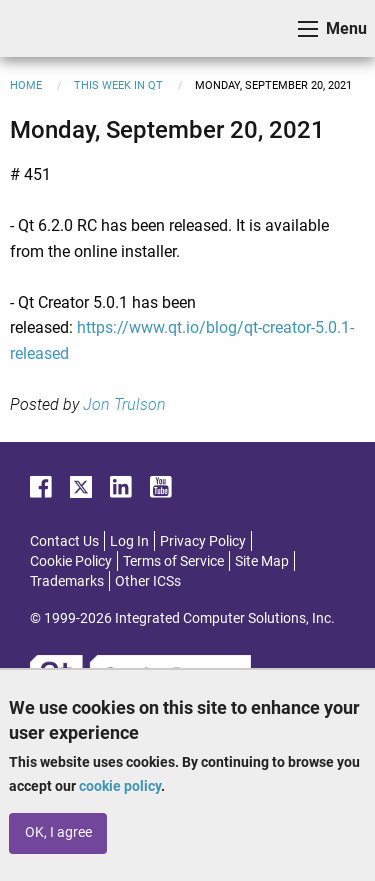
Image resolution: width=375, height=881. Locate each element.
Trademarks (67, 581)
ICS (46, 28)
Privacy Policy (203, 541)
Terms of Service (173, 561)
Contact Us (64, 541)
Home (26, 85)
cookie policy (120, 786)
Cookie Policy (71, 561)
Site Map (262, 561)
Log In (129, 541)
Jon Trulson (124, 404)
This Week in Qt (118, 85)
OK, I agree (58, 832)
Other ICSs (148, 581)
